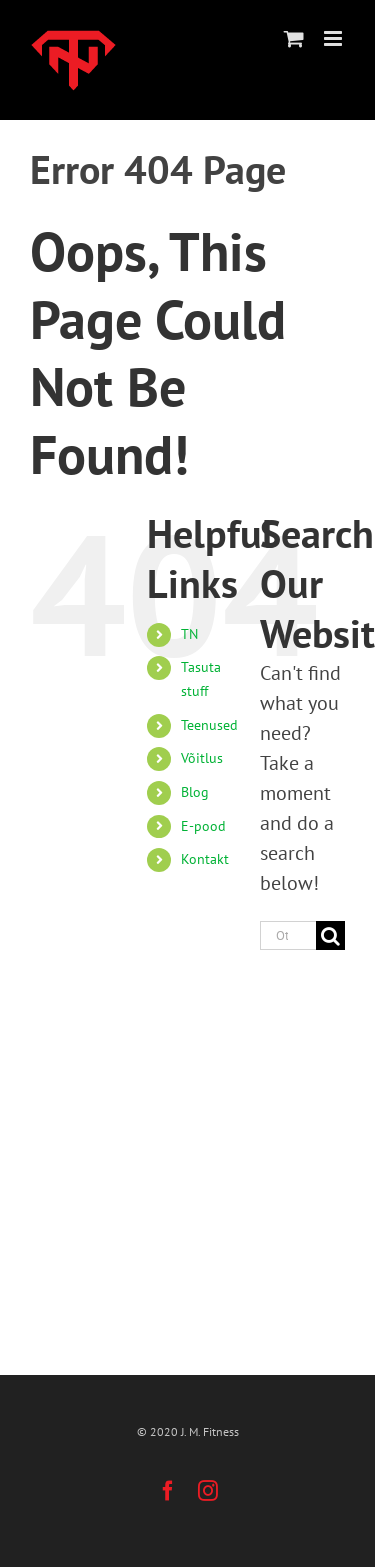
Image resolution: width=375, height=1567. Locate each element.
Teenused (209, 725)
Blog (195, 792)
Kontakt (205, 859)
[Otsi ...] (288, 935)
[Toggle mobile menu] (334, 38)
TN (189, 634)
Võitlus (202, 758)
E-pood (203, 826)
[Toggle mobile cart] (294, 38)
